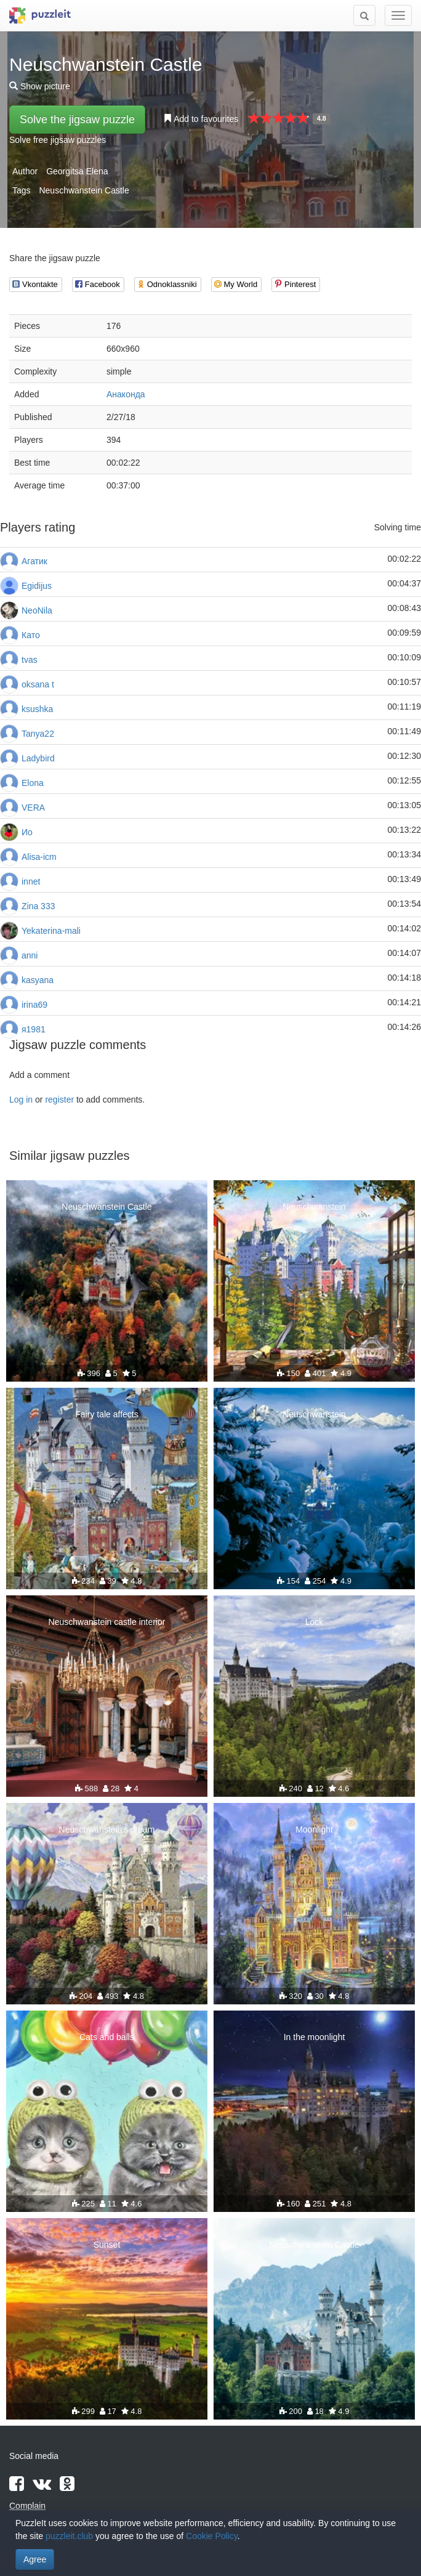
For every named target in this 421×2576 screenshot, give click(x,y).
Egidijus (37, 586)
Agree (34, 2559)
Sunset (107, 2245)
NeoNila (37, 610)
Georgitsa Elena (77, 171)
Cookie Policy (212, 2536)
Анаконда (125, 394)
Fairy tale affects (106, 1414)
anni (30, 955)
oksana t (38, 684)
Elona (33, 783)
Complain (27, 2506)
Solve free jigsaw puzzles (57, 140)
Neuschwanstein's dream (107, 1829)
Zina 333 (38, 906)
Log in (21, 1099)
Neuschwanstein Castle (84, 190)
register (59, 1099)
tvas (30, 660)
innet (31, 881)
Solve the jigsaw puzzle (77, 119)
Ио (27, 832)
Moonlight (314, 1829)
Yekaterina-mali (51, 931)
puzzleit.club (69, 2536)
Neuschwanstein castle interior (107, 1622)
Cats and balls (106, 2037)
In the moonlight (314, 2037)
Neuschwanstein (314, 1207)
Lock (314, 1622)
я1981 (34, 1029)
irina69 (34, 1005)
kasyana (38, 980)
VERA (33, 807)
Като (31, 635)
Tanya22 (38, 734)
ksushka (37, 709)
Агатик (34, 561)
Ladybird (38, 758)
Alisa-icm (39, 857)
